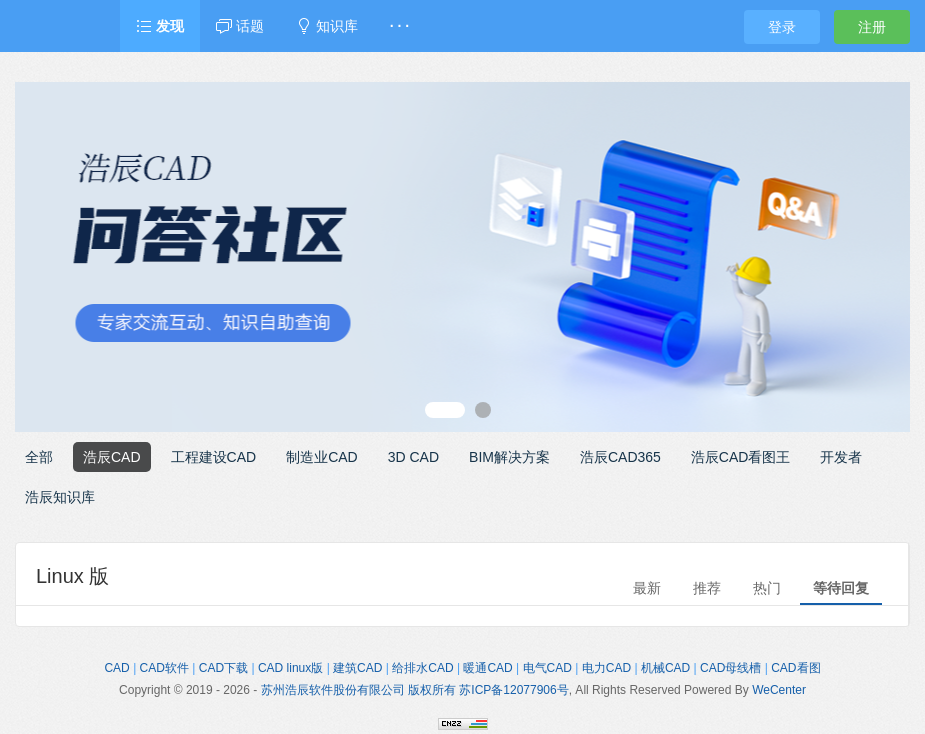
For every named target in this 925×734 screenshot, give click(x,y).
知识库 (327, 26)
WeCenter (779, 690)
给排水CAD (422, 668)
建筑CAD (357, 668)
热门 (767, 588)
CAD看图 (795, 668)
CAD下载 (223, 668)
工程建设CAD (214, 457)
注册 (872, 27)
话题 (240, 26)
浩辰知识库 (60, 497)
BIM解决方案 (509, 457)
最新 (647, 588)
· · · (399, 26)
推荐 (707, 588)
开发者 (841, 457)
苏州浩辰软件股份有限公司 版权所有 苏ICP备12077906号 (415, 690)
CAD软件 (164, 668)
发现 (160, 26)
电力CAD (606, 668)
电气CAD (547, 668)
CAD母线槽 (730, 668)
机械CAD (665, 668)
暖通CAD (487, 668)
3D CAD (413, 457)
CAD (116, 668)
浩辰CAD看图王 (741, 457)
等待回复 (841, 588)
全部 (39, 457)
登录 (782, 27)
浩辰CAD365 (620, 457)
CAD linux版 (290, 668)
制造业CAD (322, 457)
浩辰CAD (112, 457)
